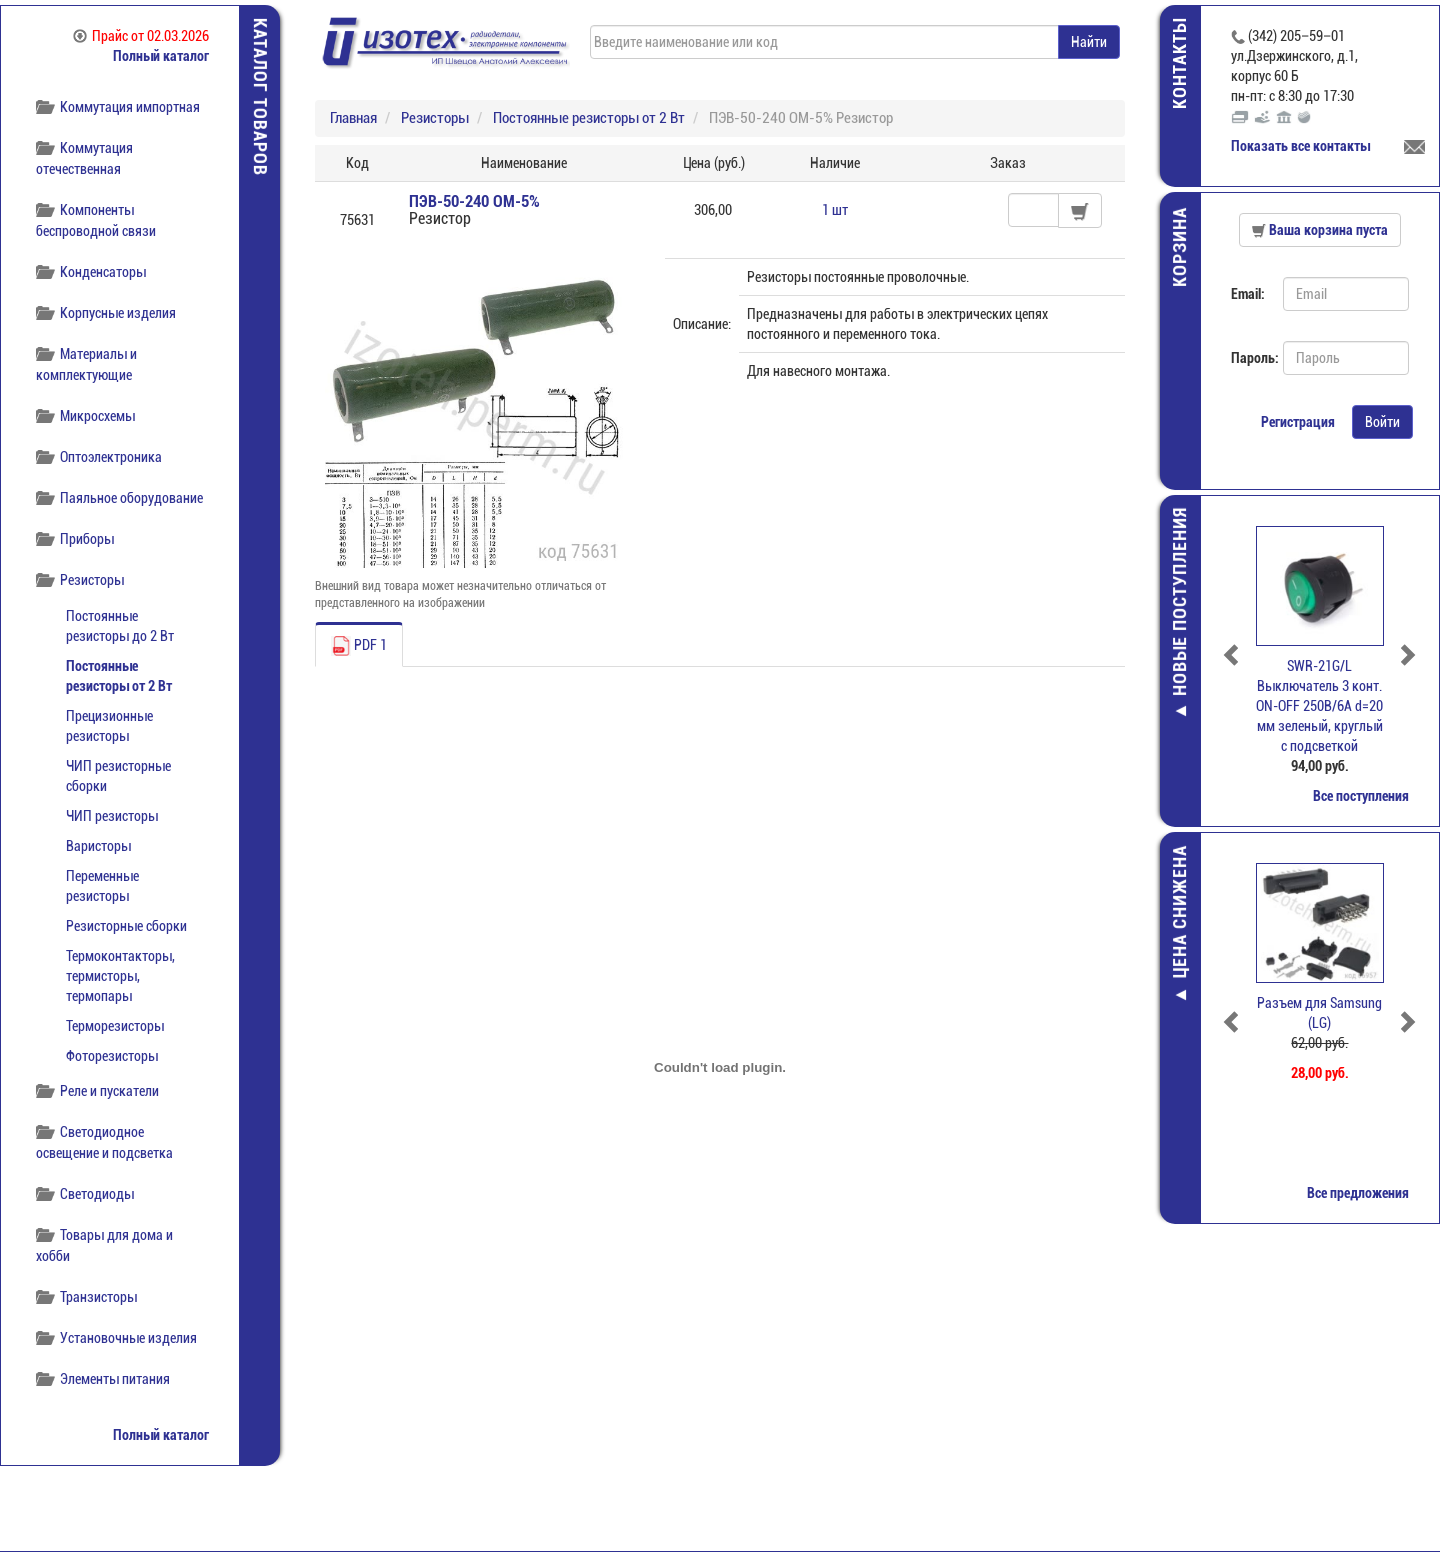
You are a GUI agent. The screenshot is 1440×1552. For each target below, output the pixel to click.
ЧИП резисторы (112, 816)
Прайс (141, 36)
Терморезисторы (115, 1026)
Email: (1248, 294)
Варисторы (98, 846)
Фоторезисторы (112, 1056)
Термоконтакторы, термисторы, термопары (120, 976)
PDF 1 (359, 646)
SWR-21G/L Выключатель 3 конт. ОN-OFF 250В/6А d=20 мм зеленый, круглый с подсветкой (1320, 706)
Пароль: (1249, 358)
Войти (1382, 422)
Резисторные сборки (126, 926)
